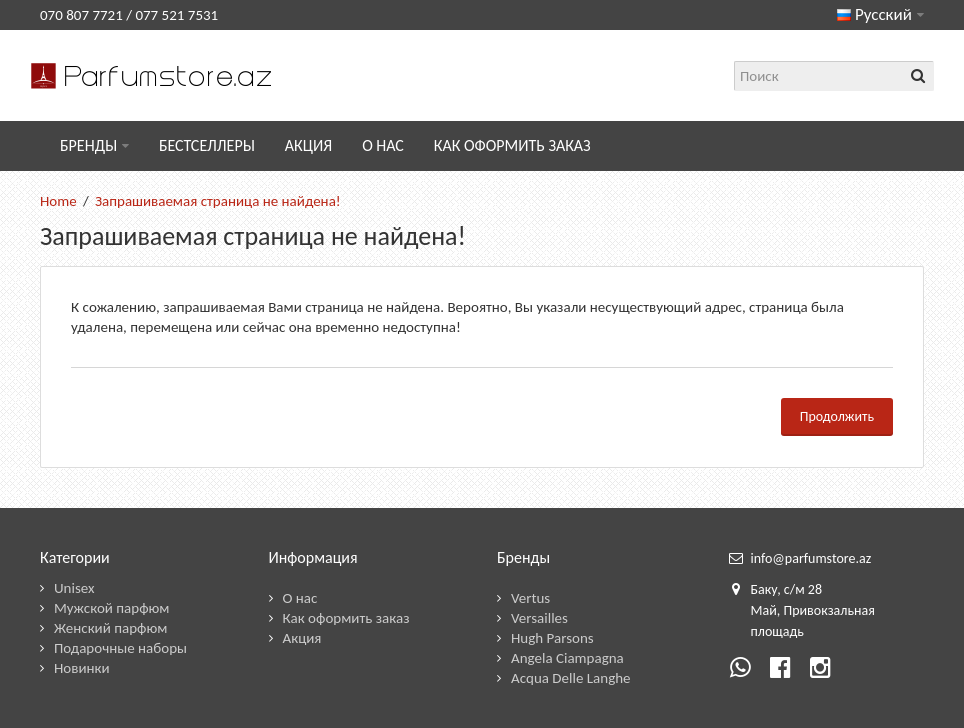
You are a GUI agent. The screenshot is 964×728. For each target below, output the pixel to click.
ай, (771, 610)
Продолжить (837, 416)
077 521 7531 (176, 15)
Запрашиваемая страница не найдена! (218, 201)
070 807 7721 (81, 15)
